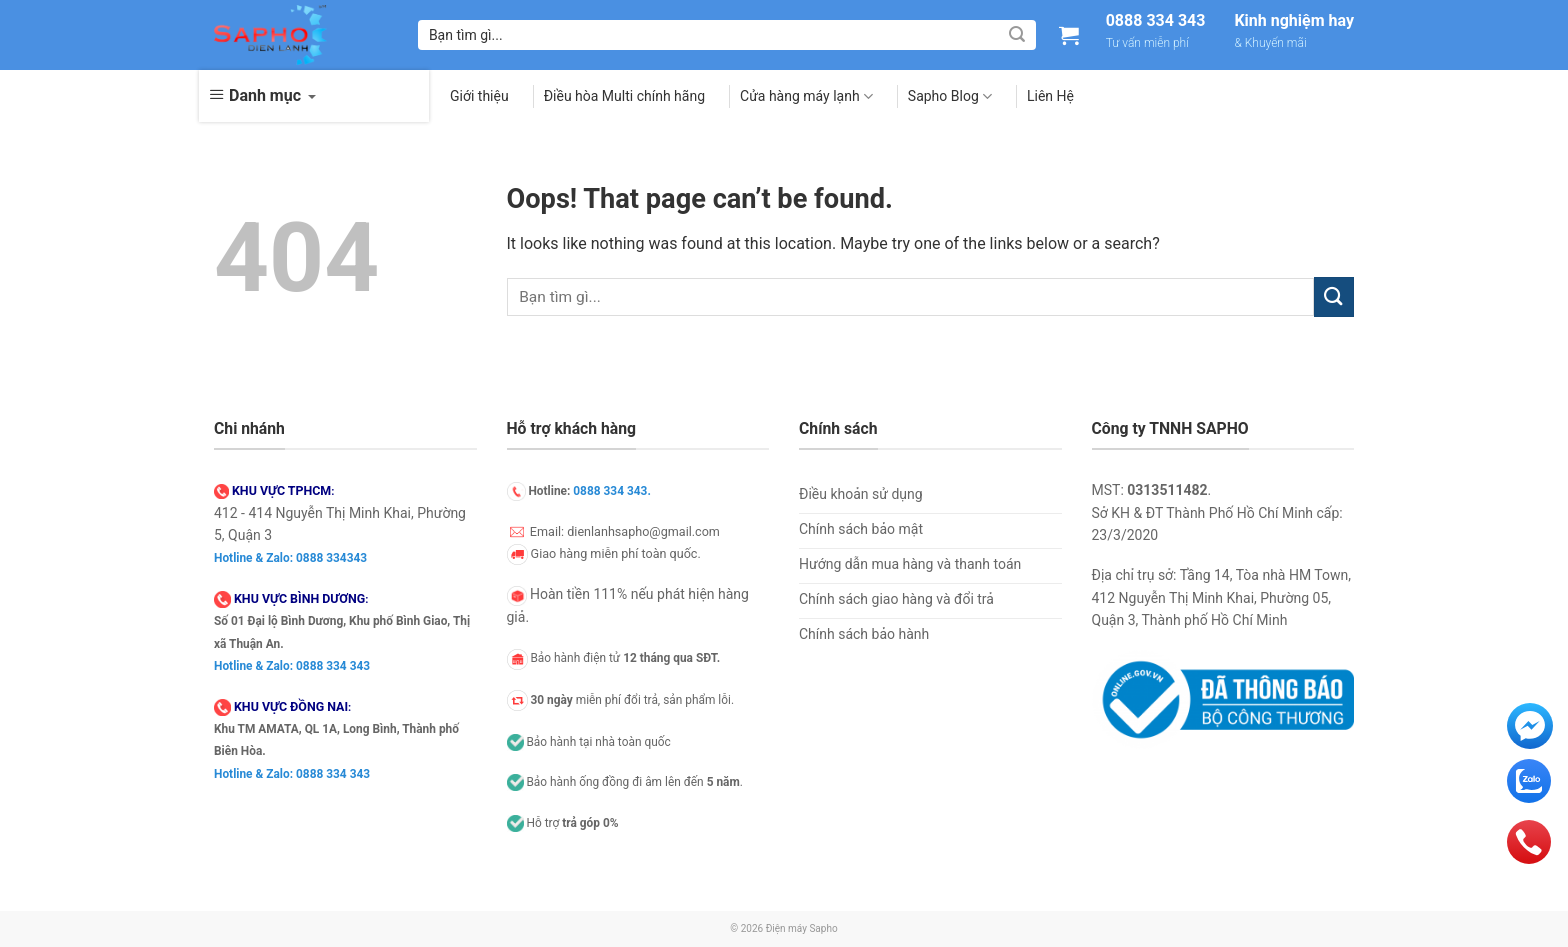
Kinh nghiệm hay (1294, 21)
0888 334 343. (612, 491)
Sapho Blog (950, 96)
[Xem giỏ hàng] (1069, 35)
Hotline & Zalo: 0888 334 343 (292, 666)
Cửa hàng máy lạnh (806, 96)
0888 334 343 (1156, 21)
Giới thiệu (479, 96)
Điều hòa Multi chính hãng (624, 96)
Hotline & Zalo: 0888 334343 (290, 558)
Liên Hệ (1050, 96)
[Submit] (1017, 35)
